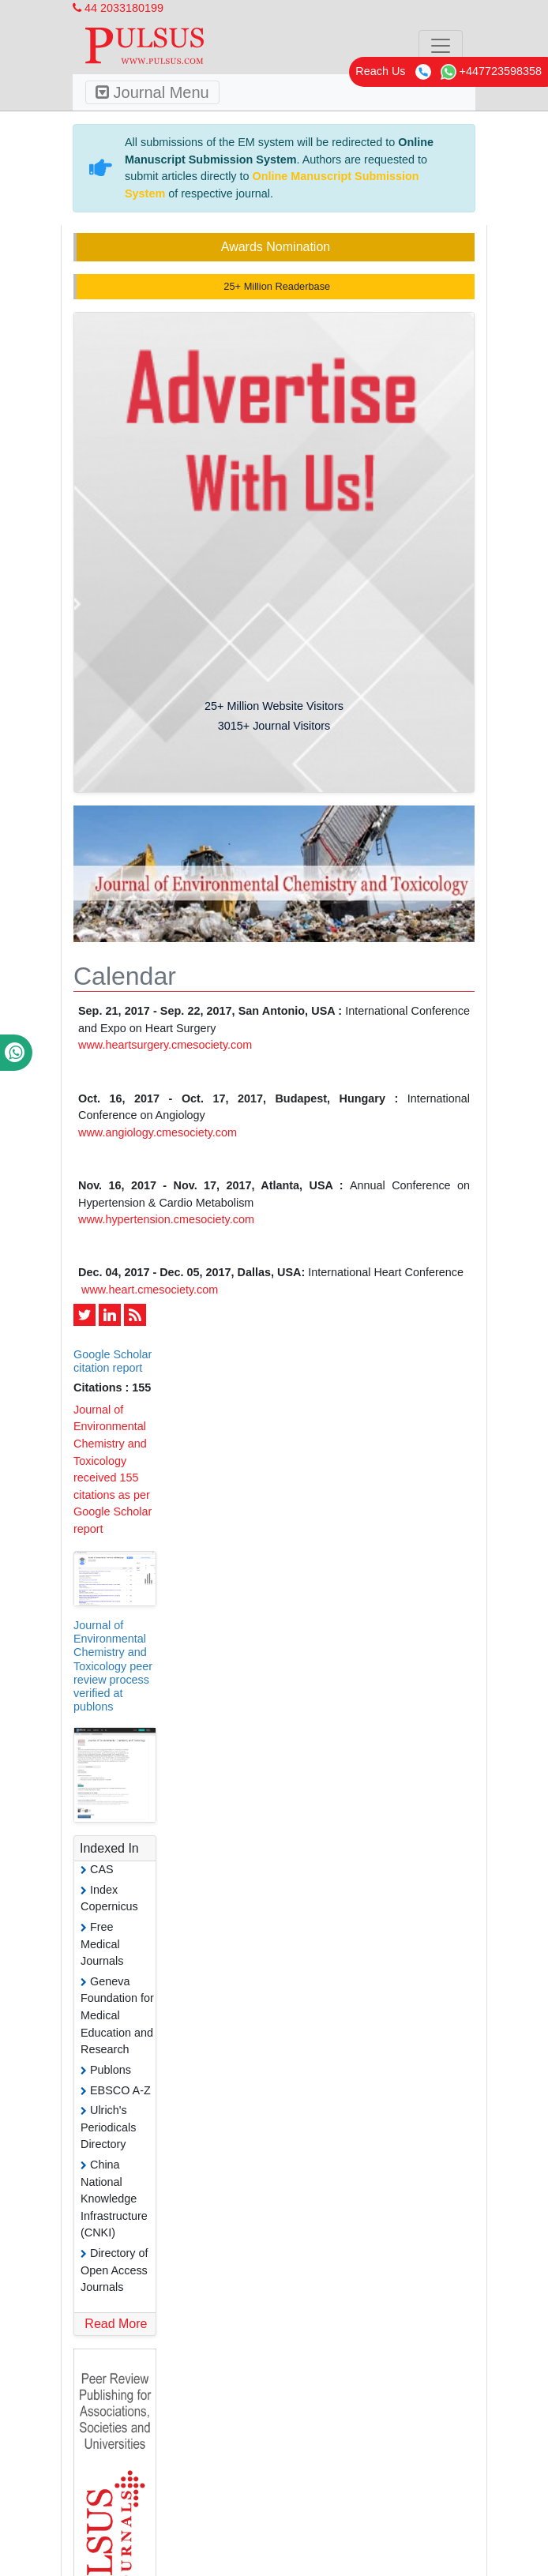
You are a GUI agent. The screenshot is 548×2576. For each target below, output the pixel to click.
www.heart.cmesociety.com (149, 1289)
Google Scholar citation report (112, 1361)
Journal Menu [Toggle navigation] (152, 92)
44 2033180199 (118, 8)
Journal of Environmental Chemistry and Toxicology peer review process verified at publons (112, 1666)
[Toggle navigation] (441, 46)
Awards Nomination (275, 246)
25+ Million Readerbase (275, 286)
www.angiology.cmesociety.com (157, 1132)
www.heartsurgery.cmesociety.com (165, 1044)
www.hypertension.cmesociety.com (166, 1219)
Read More (115, 2323)
